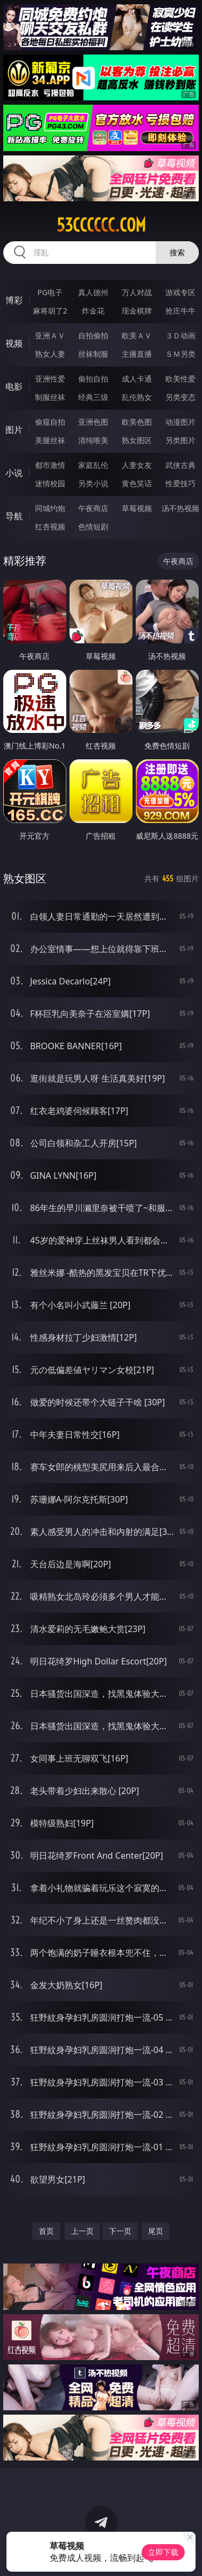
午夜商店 (93, 508)
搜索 (177, 252)
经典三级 (93, 397)
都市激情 (50, 465)
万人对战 (137, 292)
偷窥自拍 (50, 422)
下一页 (120, 2231)
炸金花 (93, 310)
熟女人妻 (50, 354)
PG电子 (49, 292)
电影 (14, 386)
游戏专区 (180, 292)
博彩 (14, 300)
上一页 (82, 2231)
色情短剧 (93, 526)
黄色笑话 (137, 483)
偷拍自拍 (93, 378)
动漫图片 (180, 422)
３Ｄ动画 (180, 335)
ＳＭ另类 (180, 354)
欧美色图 (137, 422)
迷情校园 (50, 483)
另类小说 (93, 483)
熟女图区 (137, 440)
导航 (14, 516)
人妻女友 (137, 465)
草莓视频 (137, 508)
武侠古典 (180, 465)
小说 (14, 473)
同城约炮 (50, 508)
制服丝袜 (50, 397)
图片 (14, 430)
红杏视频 (50, 526)
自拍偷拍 (93, 335)
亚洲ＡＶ (50, 335)
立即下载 (163, 2552)
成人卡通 (137, 378)
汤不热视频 (180, 508)
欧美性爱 (180, 378)
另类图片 (180, 440)
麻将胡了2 (50, 310)
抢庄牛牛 (180, 310)
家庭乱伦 (93, 465)
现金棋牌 (137, 310)
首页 (46, 2231)
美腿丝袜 (50, 440)
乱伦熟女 (137, 397)
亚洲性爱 (50, 378)
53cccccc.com (101, 225)
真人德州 (93, 292)
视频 (14, 343)
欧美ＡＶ (137, 335)
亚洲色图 (93, 422)
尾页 (155, 2231)
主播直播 (137, 354)
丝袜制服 (93, 354)
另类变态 (180, 397)
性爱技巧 (180, 483)
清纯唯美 (93, 440)
